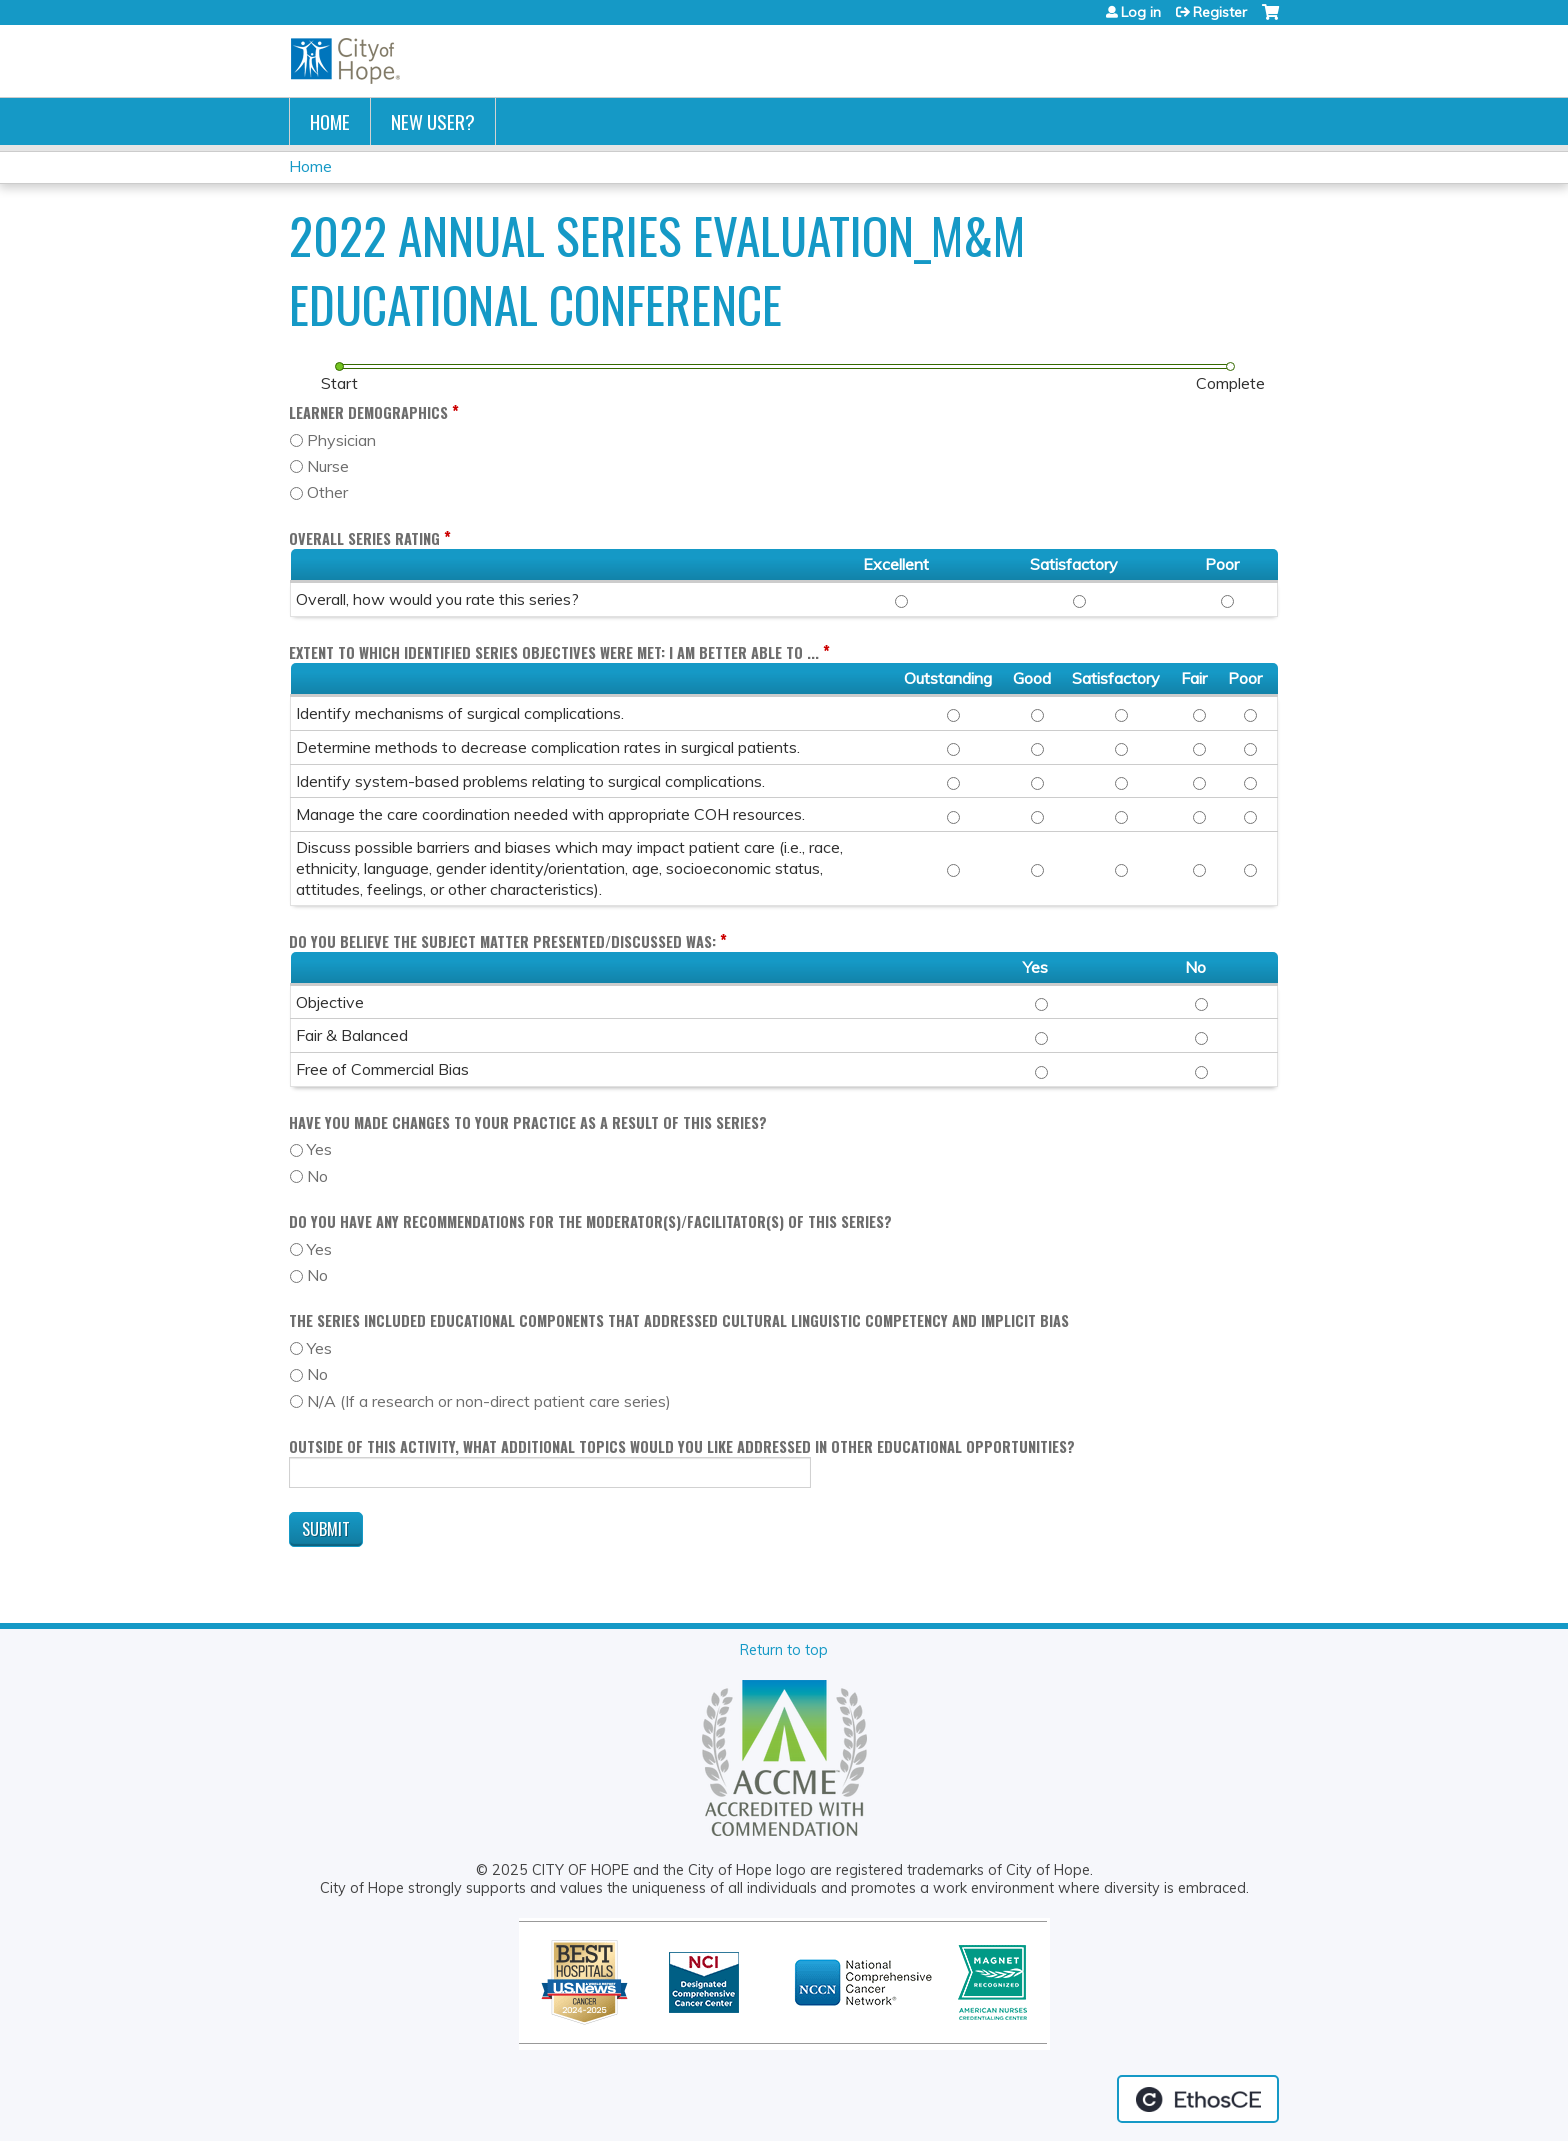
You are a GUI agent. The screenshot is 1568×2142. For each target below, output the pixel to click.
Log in (1141, 12)
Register (1220, 12)
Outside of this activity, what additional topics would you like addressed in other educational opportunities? (682, 1446)
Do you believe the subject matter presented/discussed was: (502, 941)
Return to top (784, 1650)
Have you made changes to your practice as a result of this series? (528, 1122)
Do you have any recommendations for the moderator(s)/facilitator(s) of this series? (590, 1221)
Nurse (328, 466)
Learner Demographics (368, 412)
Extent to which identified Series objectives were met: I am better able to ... (554, 652)
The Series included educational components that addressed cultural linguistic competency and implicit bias (679, 1320)
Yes (319, 1149)
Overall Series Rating (364, 538)
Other (327, 492)
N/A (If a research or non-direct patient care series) (489, 1401)
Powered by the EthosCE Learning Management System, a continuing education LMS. (1198, 2099)
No (317, 1176)
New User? (433, 121)
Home (330, 121)
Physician (341, 440)
